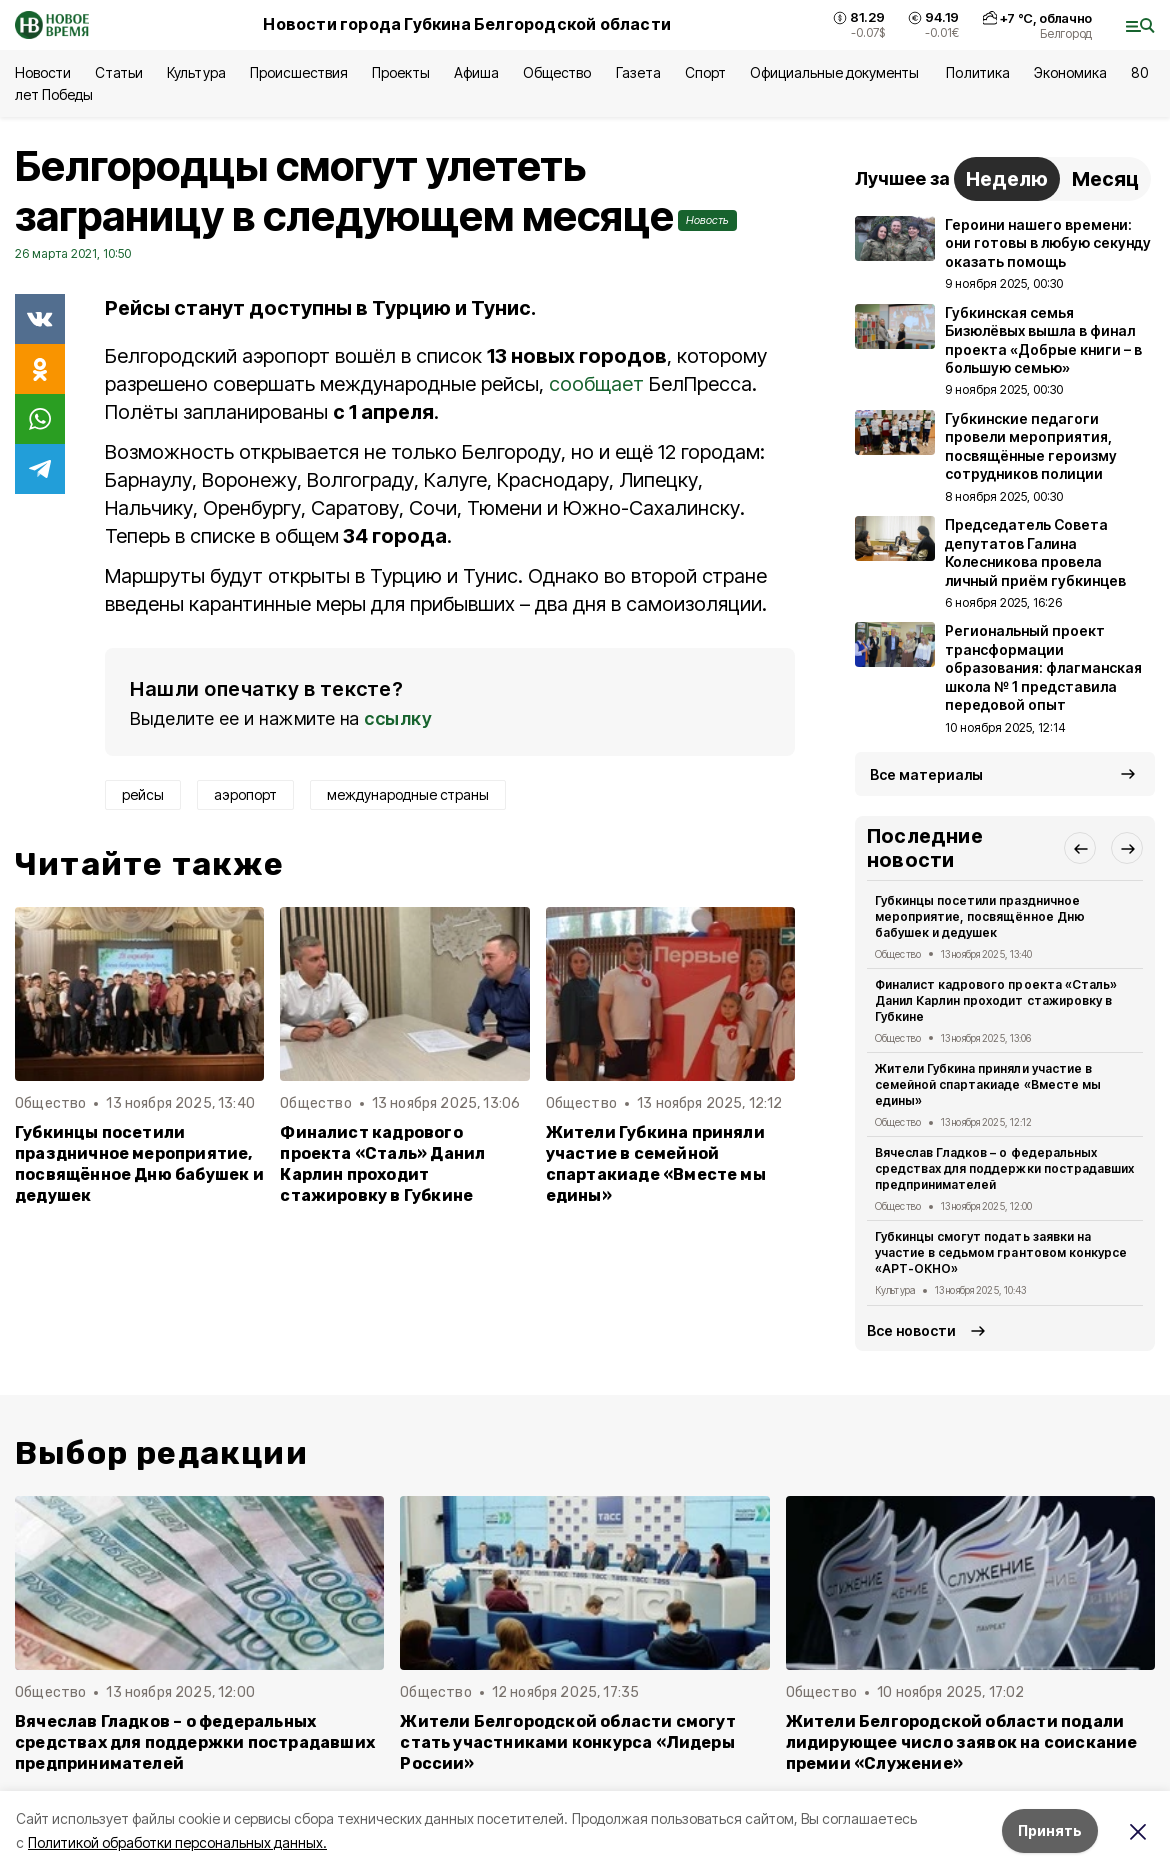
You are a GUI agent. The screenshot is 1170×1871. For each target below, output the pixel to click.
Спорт (705, 72)
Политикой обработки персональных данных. (177, 1842)
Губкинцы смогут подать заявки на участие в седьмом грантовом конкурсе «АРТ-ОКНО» (1001, 1252)
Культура (196, 72)
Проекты (401, 72)
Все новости (911, 1330)
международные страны (408, 794)
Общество (557, 72)
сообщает (596, 384)
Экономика (1070, 72)
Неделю (1007, 179)
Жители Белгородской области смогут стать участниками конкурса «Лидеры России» (568, 1742)
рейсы (143, 794)
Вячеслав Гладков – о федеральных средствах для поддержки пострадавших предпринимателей (1004, 1168)
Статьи (119, 72)
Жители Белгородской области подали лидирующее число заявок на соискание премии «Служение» (962, 1742)
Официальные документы (836, 72)
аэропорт (245, 794)
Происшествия (299, 72)
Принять (1050, 1830)
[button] (1080, 848)
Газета (638, 72)
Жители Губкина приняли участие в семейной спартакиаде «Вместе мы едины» (656, 1164)
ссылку (398, 718)
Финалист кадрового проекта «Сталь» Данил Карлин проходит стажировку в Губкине (382, 1164)
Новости (43, 72)
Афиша (476, 72)
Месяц (1105, 179)
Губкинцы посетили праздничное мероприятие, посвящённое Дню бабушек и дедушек (139, 1164)
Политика (977, 72)
